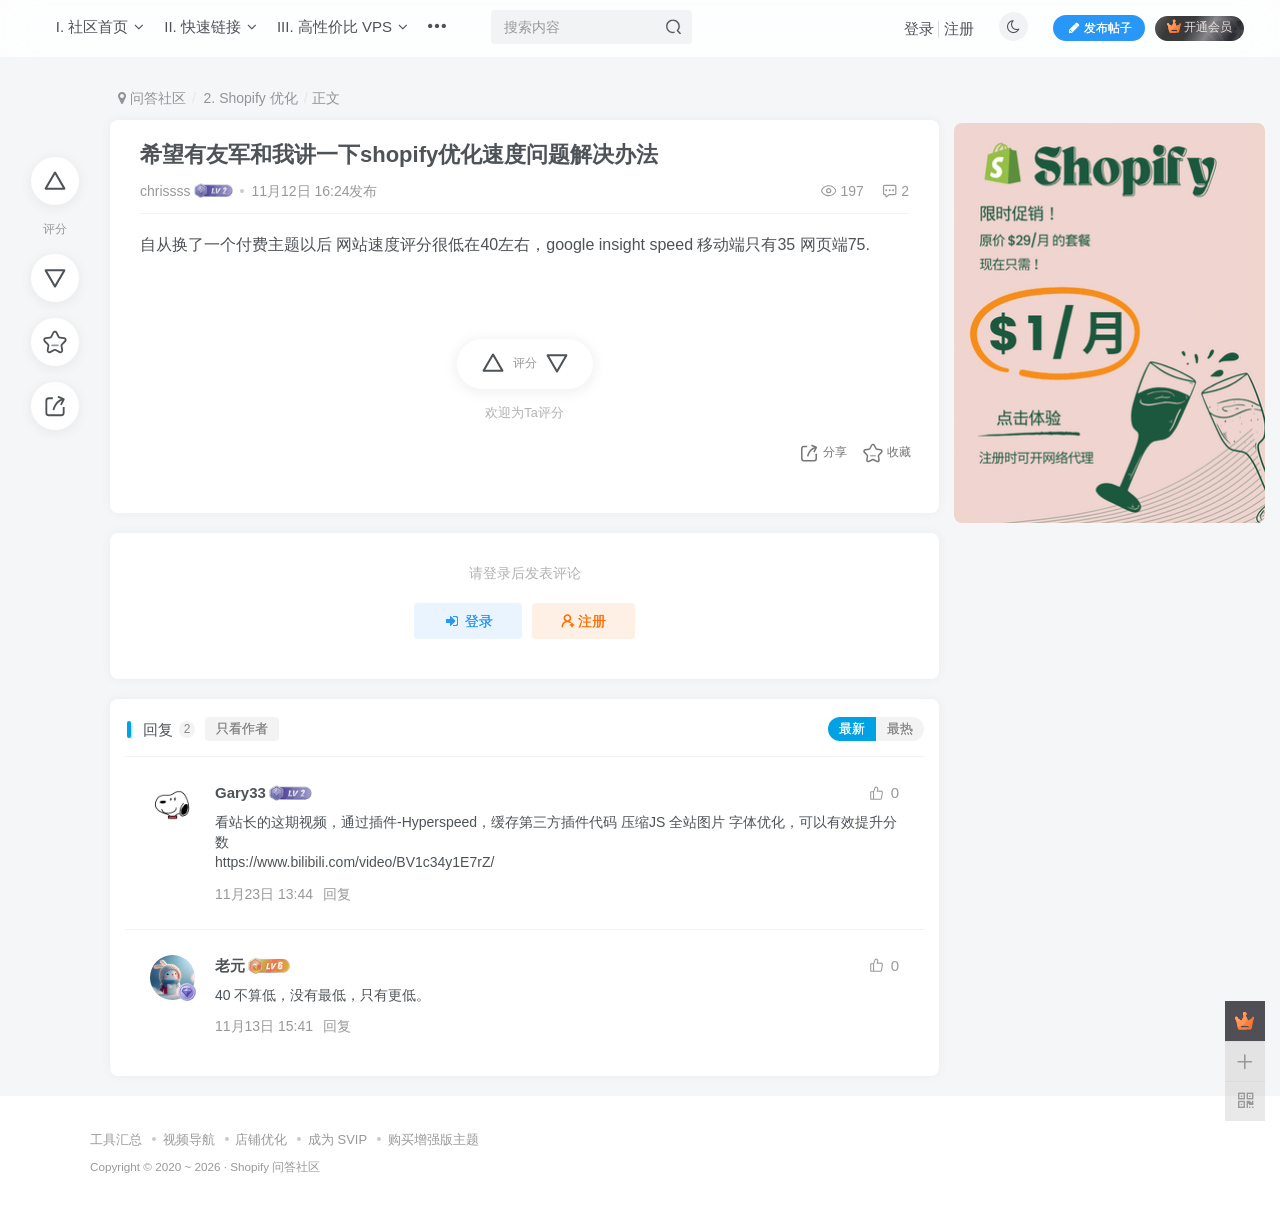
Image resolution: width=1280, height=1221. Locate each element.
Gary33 (240, 792)
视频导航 (189, 1139)
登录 (909, 35)
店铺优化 (261, 1139)
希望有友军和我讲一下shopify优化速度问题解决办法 (399, 154)
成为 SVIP (337, 1139)
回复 (337, 894)
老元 (230, 965)
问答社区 (152, 98)
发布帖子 (1089, 34)
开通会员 (1189, 33)
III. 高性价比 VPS (352, 33)
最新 (852, 729)
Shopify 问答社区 (275, 1166)
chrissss (165, 191)
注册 (949, 35)
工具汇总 (116, 1139)
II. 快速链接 (221, 33)
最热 (900, 729)
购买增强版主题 (433, 1139)
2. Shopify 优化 (249, 98)
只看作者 (242, 729)
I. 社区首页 (110, 33)
